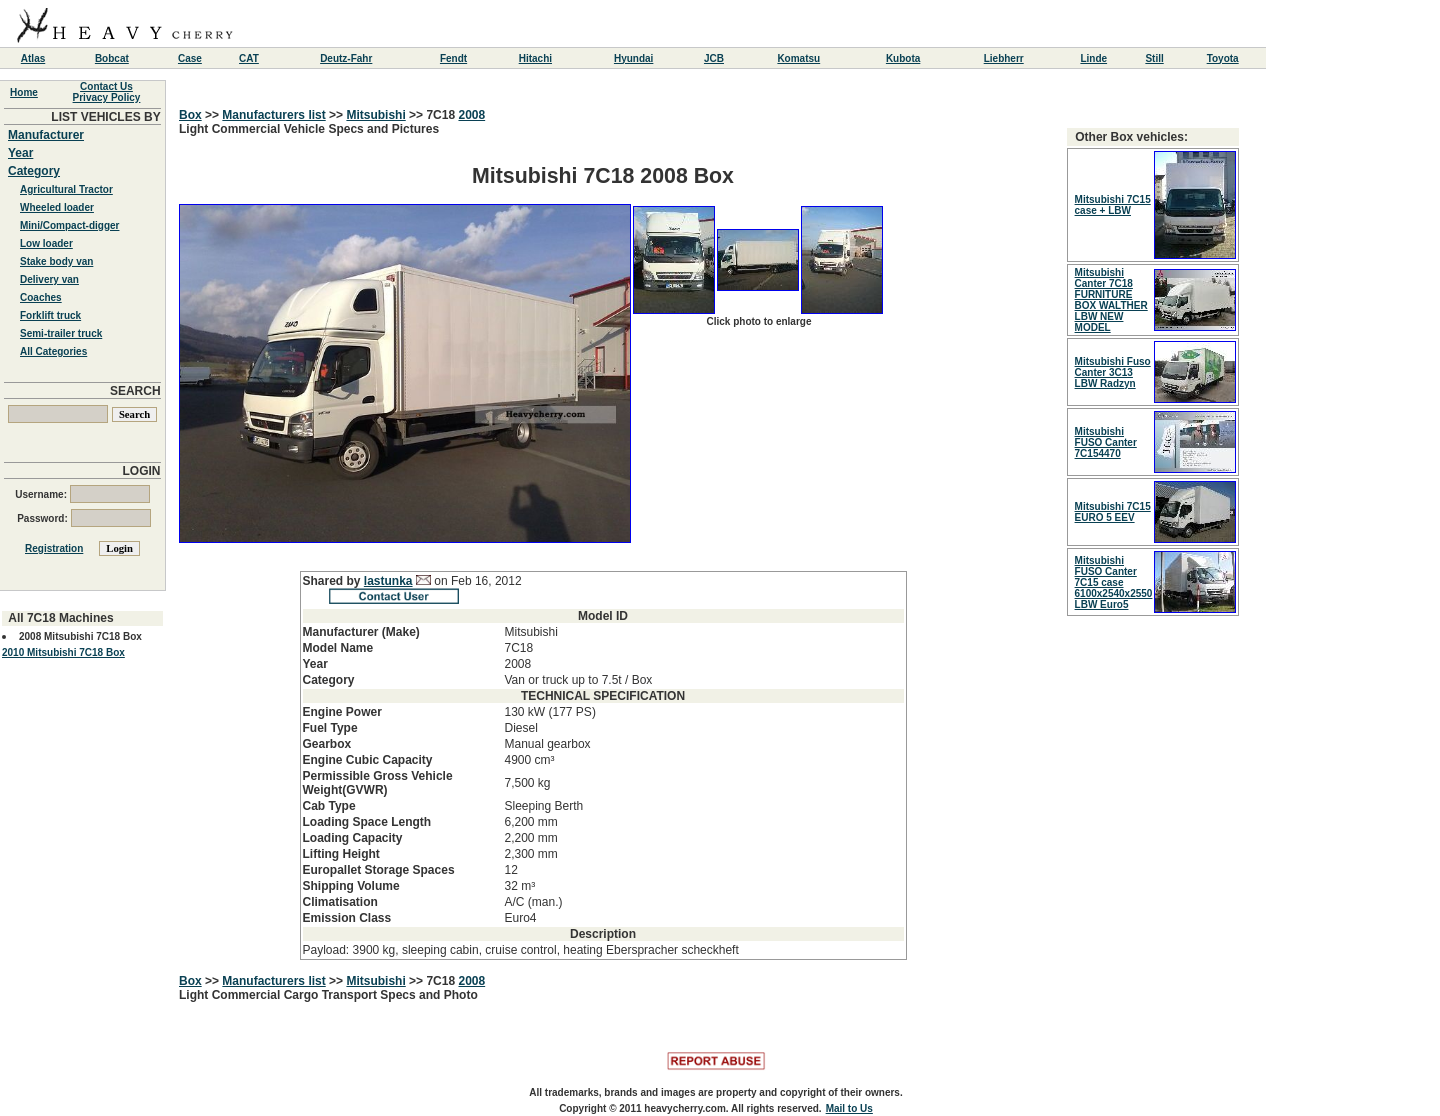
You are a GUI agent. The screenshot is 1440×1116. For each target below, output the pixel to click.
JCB (714, 58)
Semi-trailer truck (61, 333)
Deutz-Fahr (346, 58)
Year (20, 153)
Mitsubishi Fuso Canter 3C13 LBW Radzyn (1113, 372)
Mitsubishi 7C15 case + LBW (1113, 205)
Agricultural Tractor (66, 189)
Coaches (41, 297)
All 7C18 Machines (60, 618)
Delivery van (49, 279)
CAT (249, 58)
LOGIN (142, 471)
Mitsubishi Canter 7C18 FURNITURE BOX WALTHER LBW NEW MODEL (1111, 300)
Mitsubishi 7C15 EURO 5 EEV (1113, 512)
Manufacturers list (273, 115)
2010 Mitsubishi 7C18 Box (63, 652)
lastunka (388, 581)
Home (24, 92)
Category (34, 171)
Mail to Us (849, 1108)
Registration (54, 548)
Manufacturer (46, 135)
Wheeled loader (57, 207)
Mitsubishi (375, 115)
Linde (1093, 58)
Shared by (333, 581)
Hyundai (633, 58)
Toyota (1223, 58)
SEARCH (135, 391)
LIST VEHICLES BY (105, 117)
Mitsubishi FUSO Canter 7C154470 (1106, 442)
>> (212, 115)
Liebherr (1004, 58)
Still (1154, 58)
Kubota (903, 58)
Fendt (453, 58)
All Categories (53, 351)
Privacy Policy (107, 97)
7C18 (442, 115)
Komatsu (798, 58)
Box (190, 115)
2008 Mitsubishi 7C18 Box (80, 636)
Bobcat (112, 58)
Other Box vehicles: (1131, 137)
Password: (83, 518)
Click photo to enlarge (758, 321)
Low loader (46, 243)
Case (190, 58)
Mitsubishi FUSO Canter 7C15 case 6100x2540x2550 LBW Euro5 (1114, 582)
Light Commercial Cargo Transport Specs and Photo (328, 995)
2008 (471, 115)
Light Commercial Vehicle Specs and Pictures (603, 541)
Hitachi (535, 58)
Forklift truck (50, 315)
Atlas (33, 58)
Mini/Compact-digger (69, 225)
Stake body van (56, 261)
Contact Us (106, 86)
